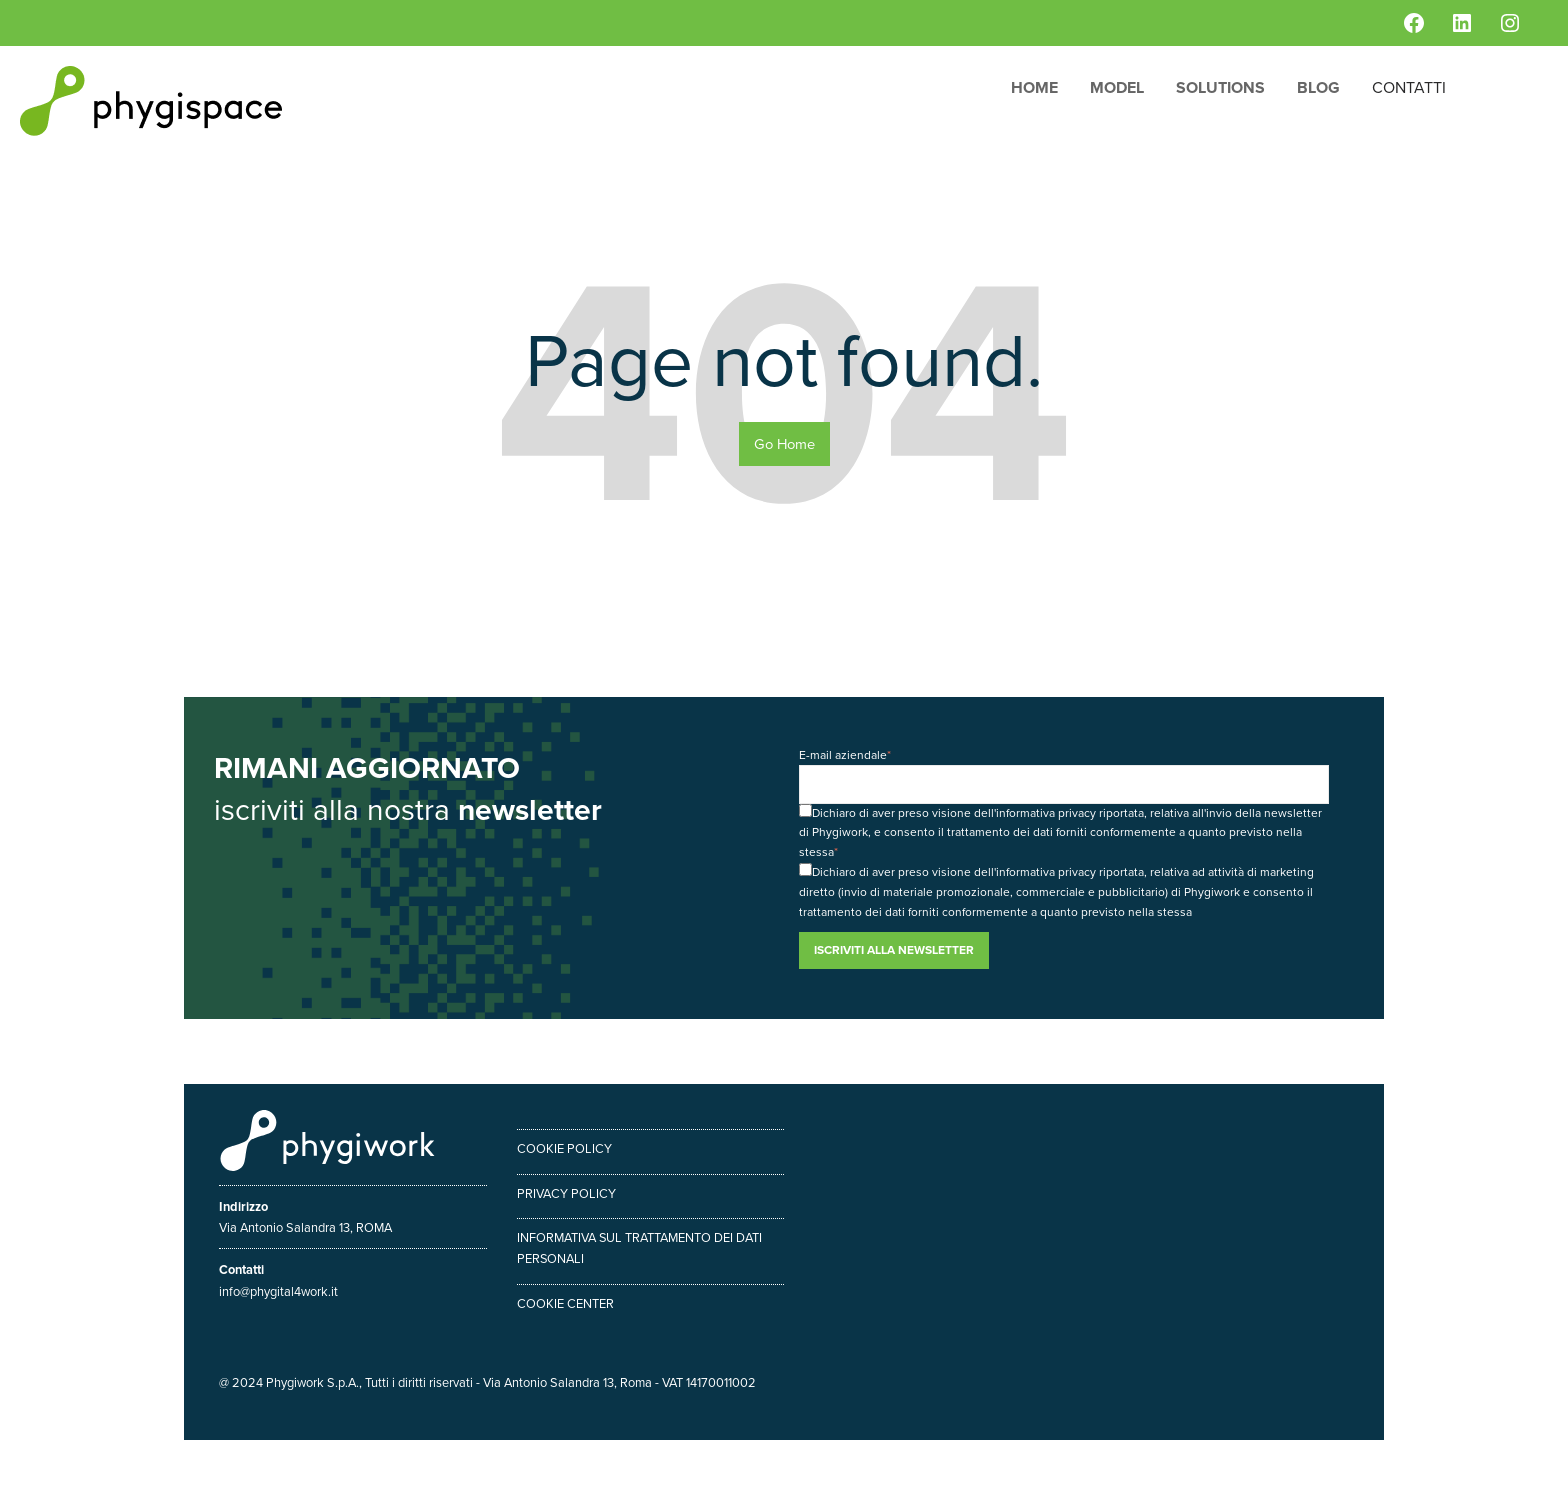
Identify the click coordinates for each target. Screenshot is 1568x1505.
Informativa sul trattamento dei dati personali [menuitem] (640, 1248)
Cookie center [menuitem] (565, 1303)
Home (1034, 87)
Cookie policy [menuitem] (564, 1148)
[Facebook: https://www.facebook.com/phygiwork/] (1414, 23)
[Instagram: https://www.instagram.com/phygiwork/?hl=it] (1510, 23)
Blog (1318, 87)
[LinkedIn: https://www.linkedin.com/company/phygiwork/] (1462, 23)
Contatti (1409, 87)
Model (1117, 87)
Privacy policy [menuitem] (566, 1193)
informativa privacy (1046, 813)
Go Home (784, 444)
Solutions (1220, 87)
